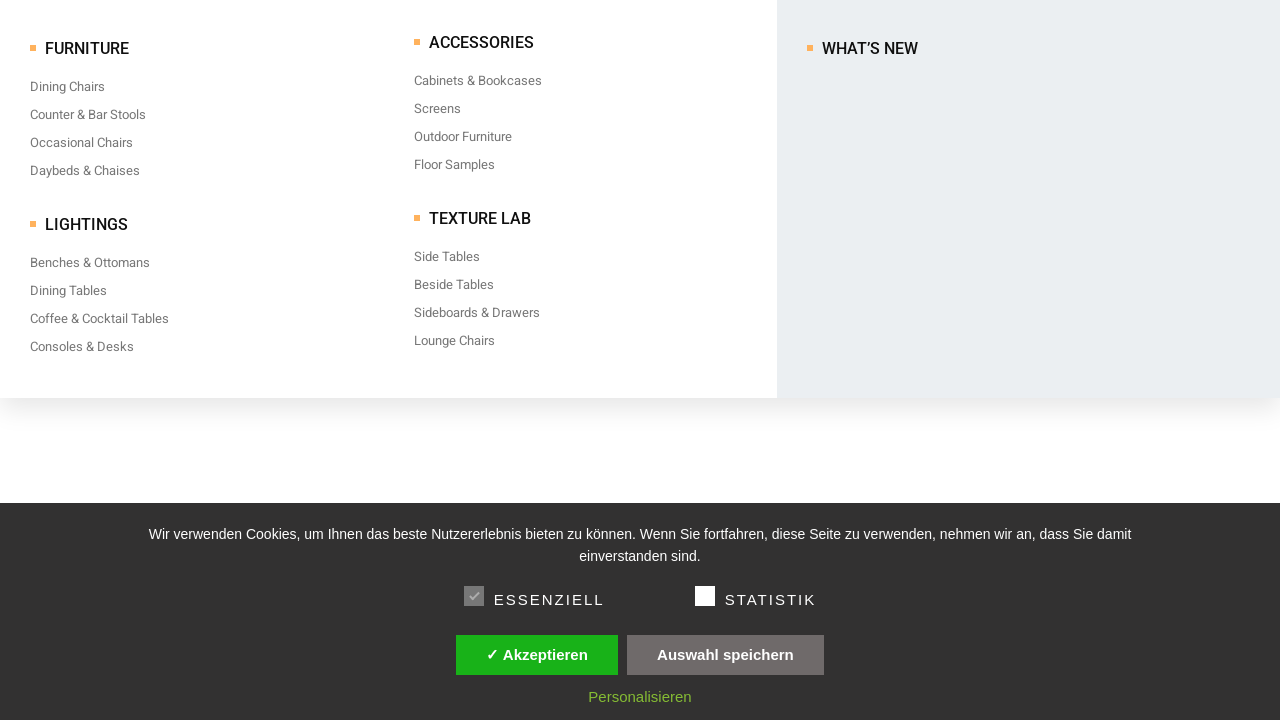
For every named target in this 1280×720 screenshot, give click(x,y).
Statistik (756, 596)
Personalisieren (639, 696)
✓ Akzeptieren (537, 654)
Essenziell (534, 596)
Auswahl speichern (725, 654)
